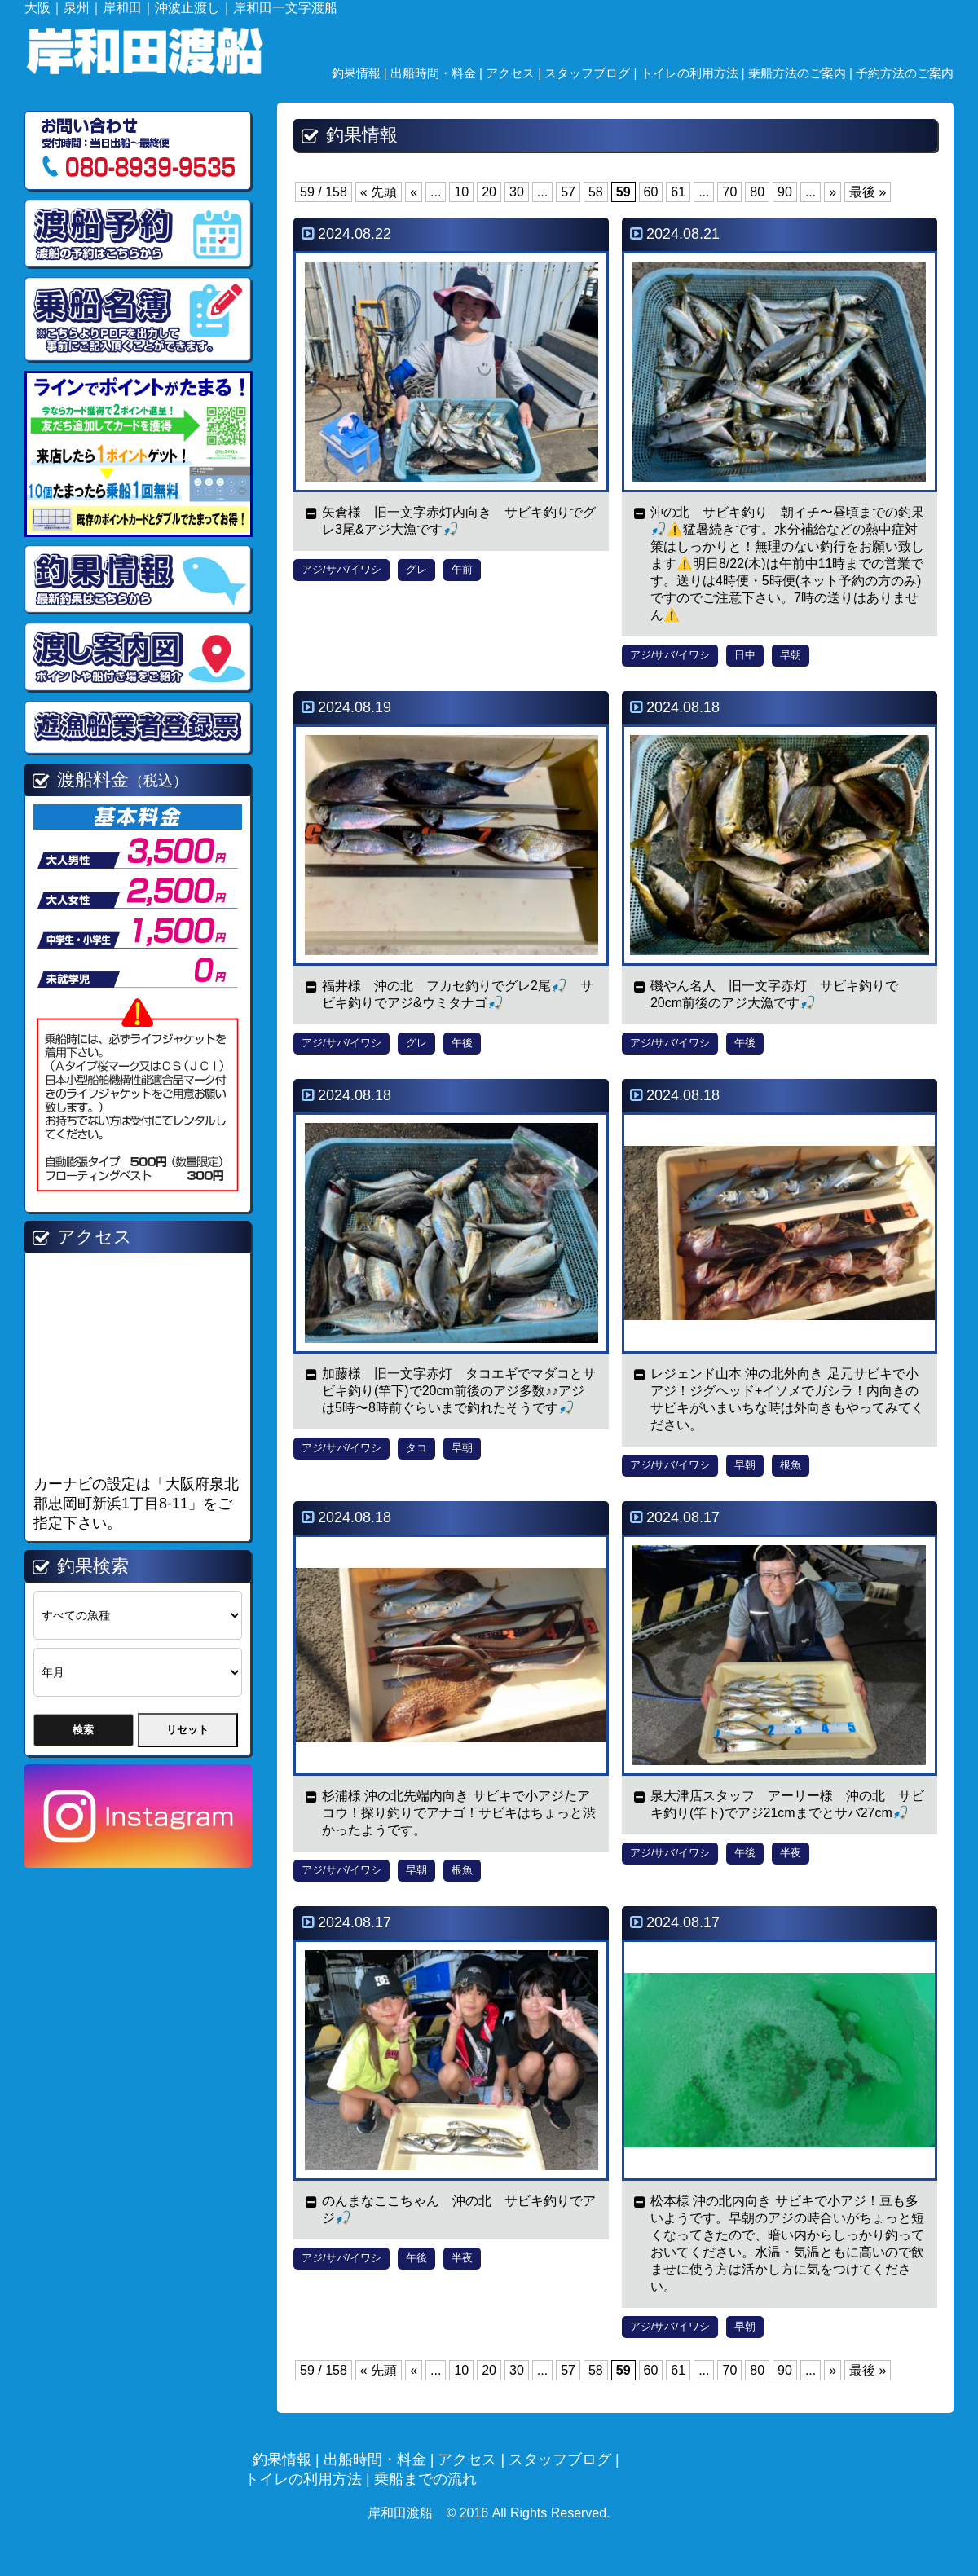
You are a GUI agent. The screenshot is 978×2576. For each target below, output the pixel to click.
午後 (462, 1043)
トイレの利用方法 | (694, 73)
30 (516, 192)
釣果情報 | (361, 73)
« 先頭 (378, 192)
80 (757, 192)
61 (678, 192)
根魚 (790, 1465)
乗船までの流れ (425, 2479)
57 (568, 192)
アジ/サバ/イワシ (341, 569)
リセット (187, 1730)
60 (651, 192)
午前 (462, 569)
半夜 (790, 1853)
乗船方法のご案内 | (802, 73)
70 (729, 192)
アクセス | (515, 73)
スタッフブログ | (592, 73)
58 (595, 192)
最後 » (867, 192)
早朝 (790, 655)
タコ (416, 1448)
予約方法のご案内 (905, 73)
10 (461, 192)
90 (785, 192)
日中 (745, 655)
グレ (416, 569)
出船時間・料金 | (438, 73)
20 (489, 192)
